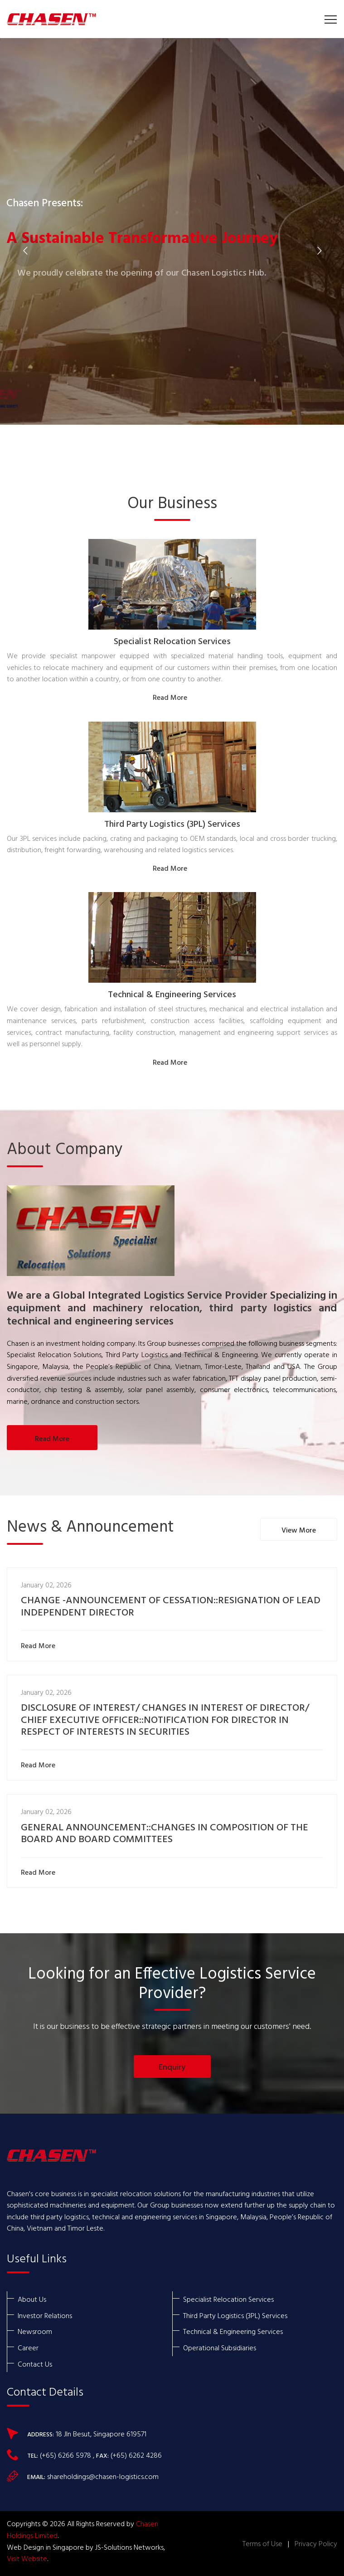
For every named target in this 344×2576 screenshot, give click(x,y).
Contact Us (35, 2363)
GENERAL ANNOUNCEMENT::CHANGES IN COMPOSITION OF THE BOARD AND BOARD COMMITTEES (164, 1834)
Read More (172, 697)
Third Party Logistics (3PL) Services (172, 824)
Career (28, 2347)
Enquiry (172, 2067)
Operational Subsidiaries (219, 2347)
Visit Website (27, 2558)
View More (298, 1529)
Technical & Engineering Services (172, 995)
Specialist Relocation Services (172, 642)
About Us (32, 2299)
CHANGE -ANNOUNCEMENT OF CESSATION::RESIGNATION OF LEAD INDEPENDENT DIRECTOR (170, 1606)
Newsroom (35, 2331)
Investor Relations (45, 2315)
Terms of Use (262, 2543)
